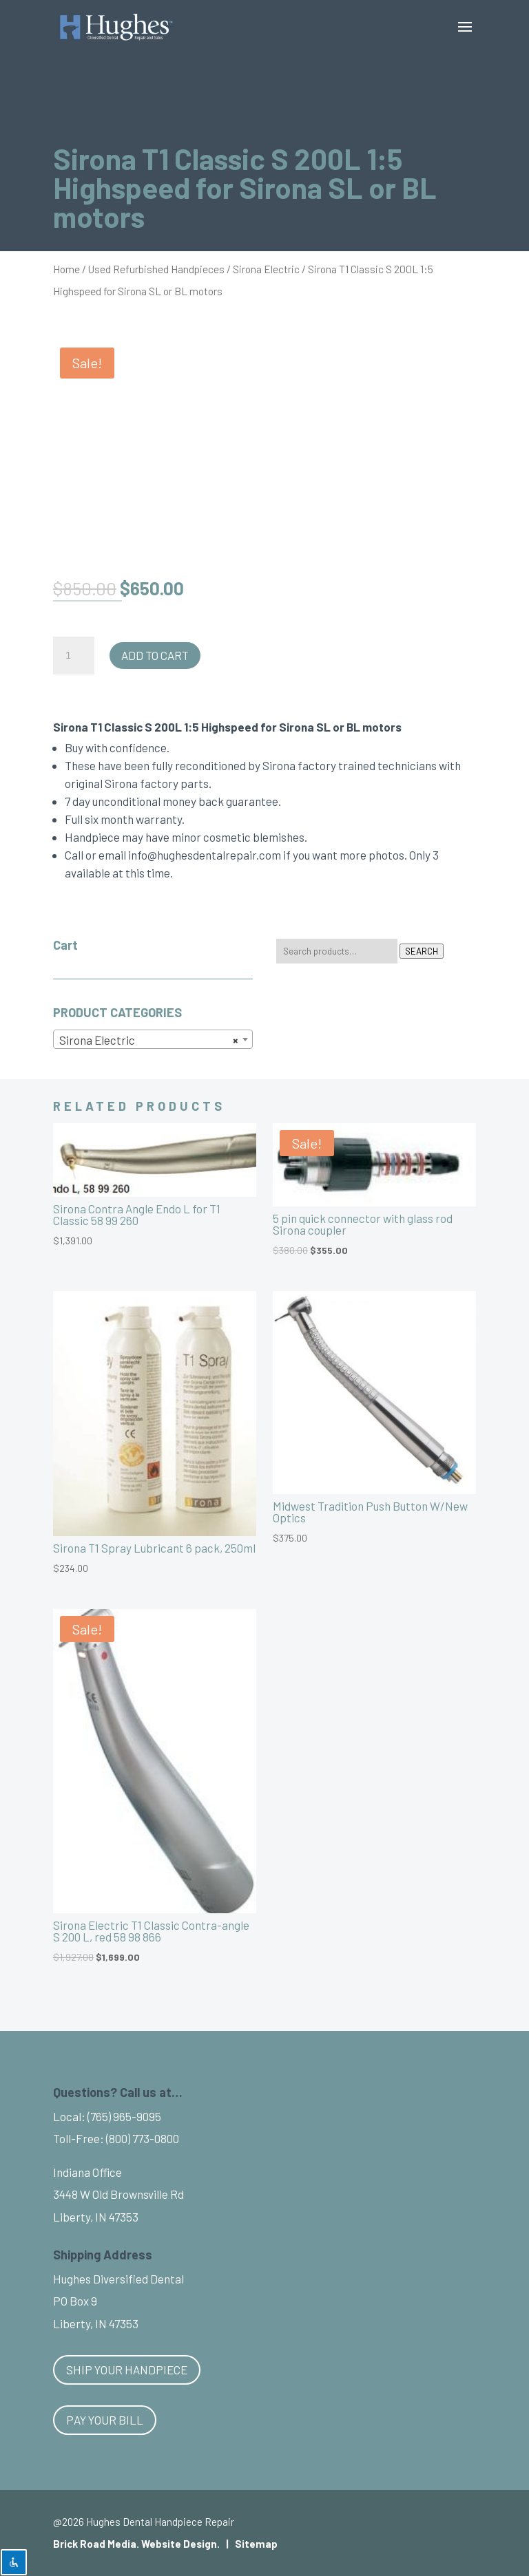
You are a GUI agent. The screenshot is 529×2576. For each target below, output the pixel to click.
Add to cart (155, 655)
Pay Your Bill (104, 2420)
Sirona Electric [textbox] (148, 1040)
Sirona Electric (266, 268)
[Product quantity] (73, 656)
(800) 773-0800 (142, 2138)
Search (421, 951)
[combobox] (153, 1039)
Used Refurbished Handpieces (156, 268)
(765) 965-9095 (124, 2116)
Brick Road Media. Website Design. (136, 2543)
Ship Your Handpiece (126, 2369)
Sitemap (256, 2543)
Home (66, 268)
